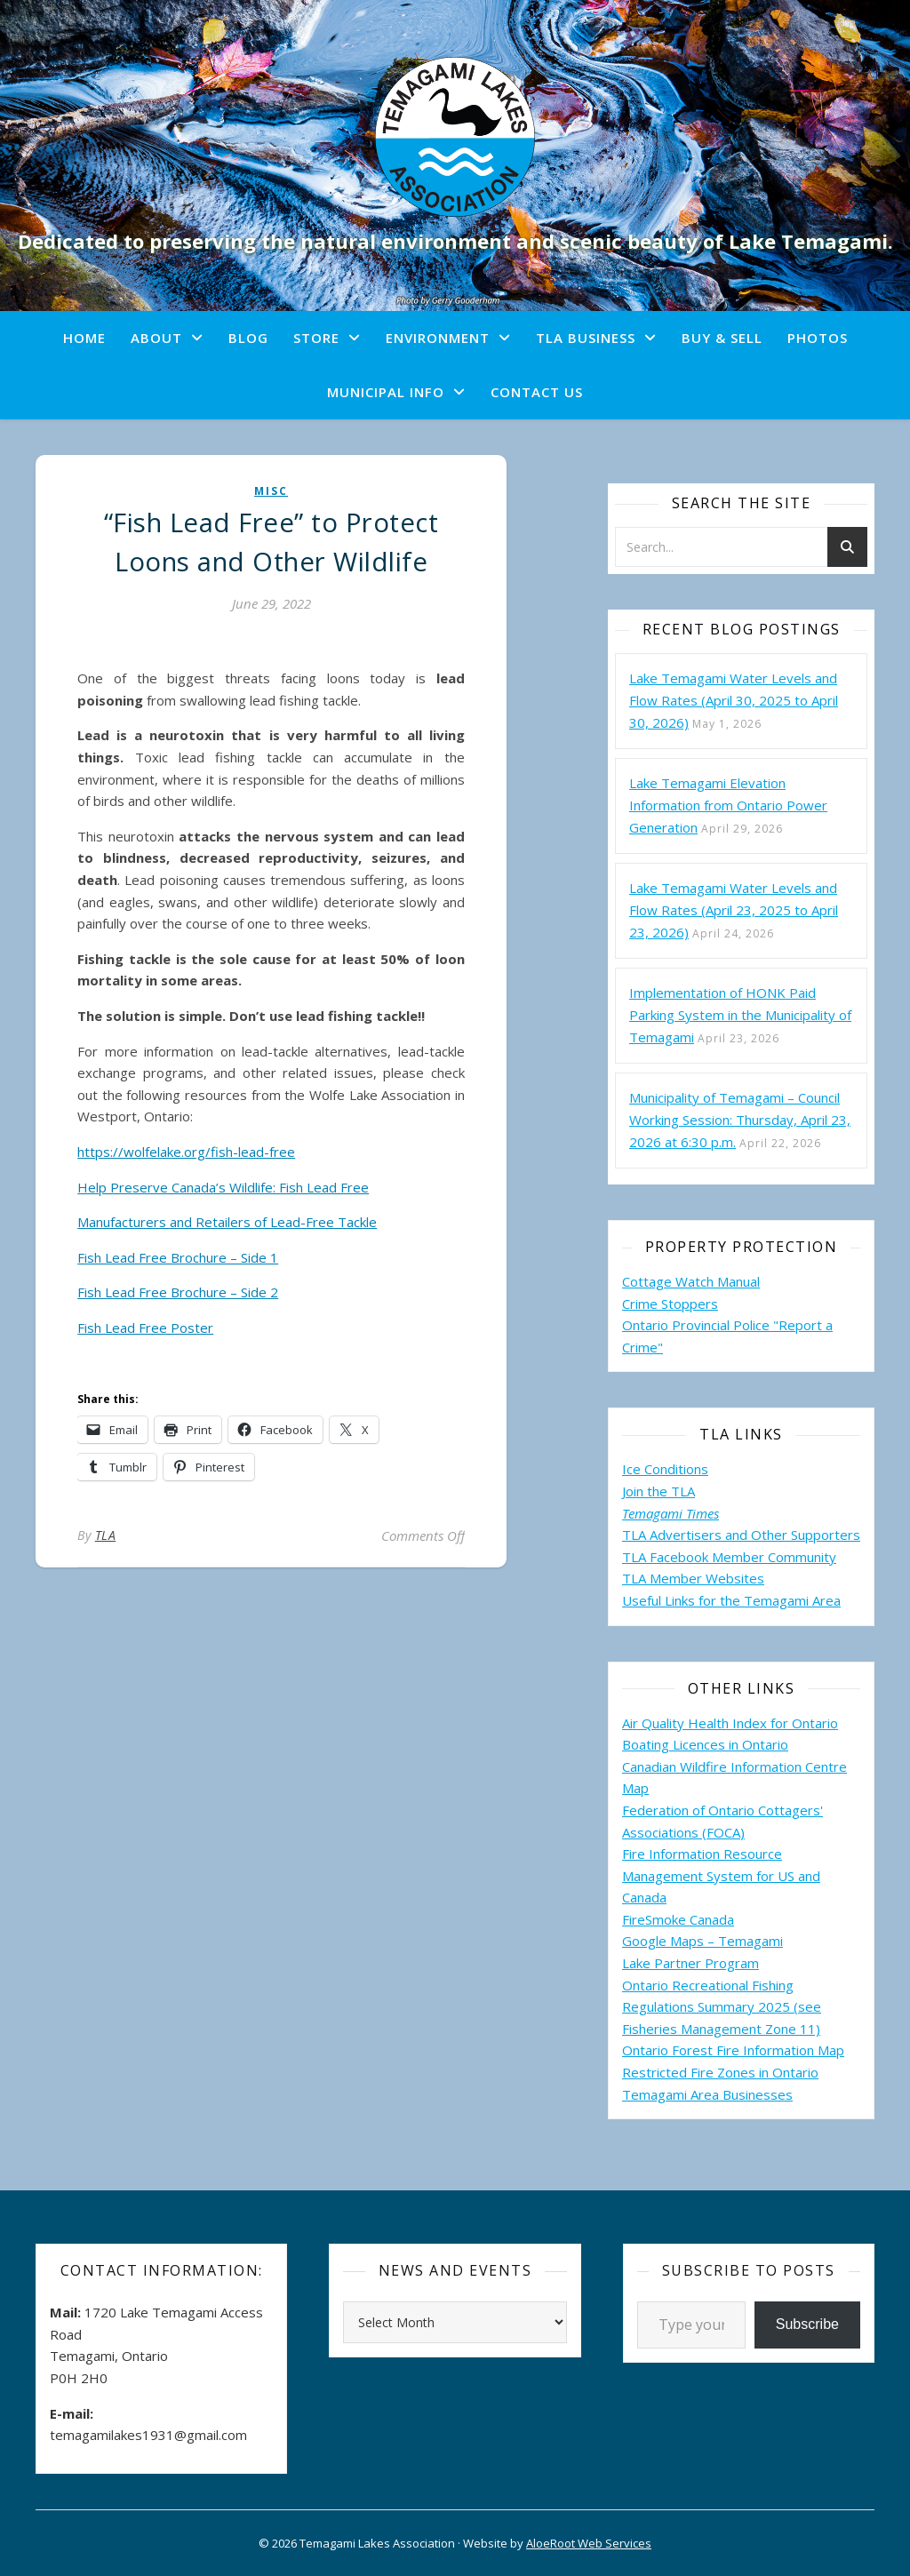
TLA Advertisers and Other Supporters (741, 1534)
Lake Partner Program (690, 1963)
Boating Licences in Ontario (705, 1744)
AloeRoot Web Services (588, 2543)
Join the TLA (658, 1491)
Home (84, 338)
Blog (248, 338)
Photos (817, 338)
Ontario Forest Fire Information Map (733, 2050)
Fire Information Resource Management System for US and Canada (721, 1875)
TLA (105, 1535)
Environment (438, 338)
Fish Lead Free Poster (145, 1327)
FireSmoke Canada (678, 1919)
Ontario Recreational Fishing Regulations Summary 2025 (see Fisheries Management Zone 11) (721, 2007)
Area (826, 1600)
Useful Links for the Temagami (717, 1600)
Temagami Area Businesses (707, 2094)
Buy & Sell (722, 338)
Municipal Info (385, 392)
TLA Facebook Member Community (729, 1557)
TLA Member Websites (693, 1578)
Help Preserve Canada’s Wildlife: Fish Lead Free (223, 1187)
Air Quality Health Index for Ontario (730, 1723)
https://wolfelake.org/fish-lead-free (186, 1151)
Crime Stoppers (670, 1303)
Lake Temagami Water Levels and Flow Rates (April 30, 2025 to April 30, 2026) (733, 700)
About (156, 338)
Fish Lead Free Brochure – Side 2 (177, 1292)
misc (271, 490)
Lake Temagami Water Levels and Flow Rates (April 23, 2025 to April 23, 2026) (733, 910)
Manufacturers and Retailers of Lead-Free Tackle (227, 1222)
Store (316, 338)
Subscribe (807, 2324)
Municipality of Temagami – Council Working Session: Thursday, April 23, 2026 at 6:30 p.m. (739, 1120)
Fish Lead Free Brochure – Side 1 (177, 1257)
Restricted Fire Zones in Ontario (720, 2072)
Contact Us (537, 392)
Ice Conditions (665, 1469)
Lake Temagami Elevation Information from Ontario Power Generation (728, 805)
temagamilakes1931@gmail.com (148, 2435)
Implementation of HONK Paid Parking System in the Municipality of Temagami (740, 1015)
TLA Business (585, 338)
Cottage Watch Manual (691, 1281)
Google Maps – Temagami (702, 1941)
